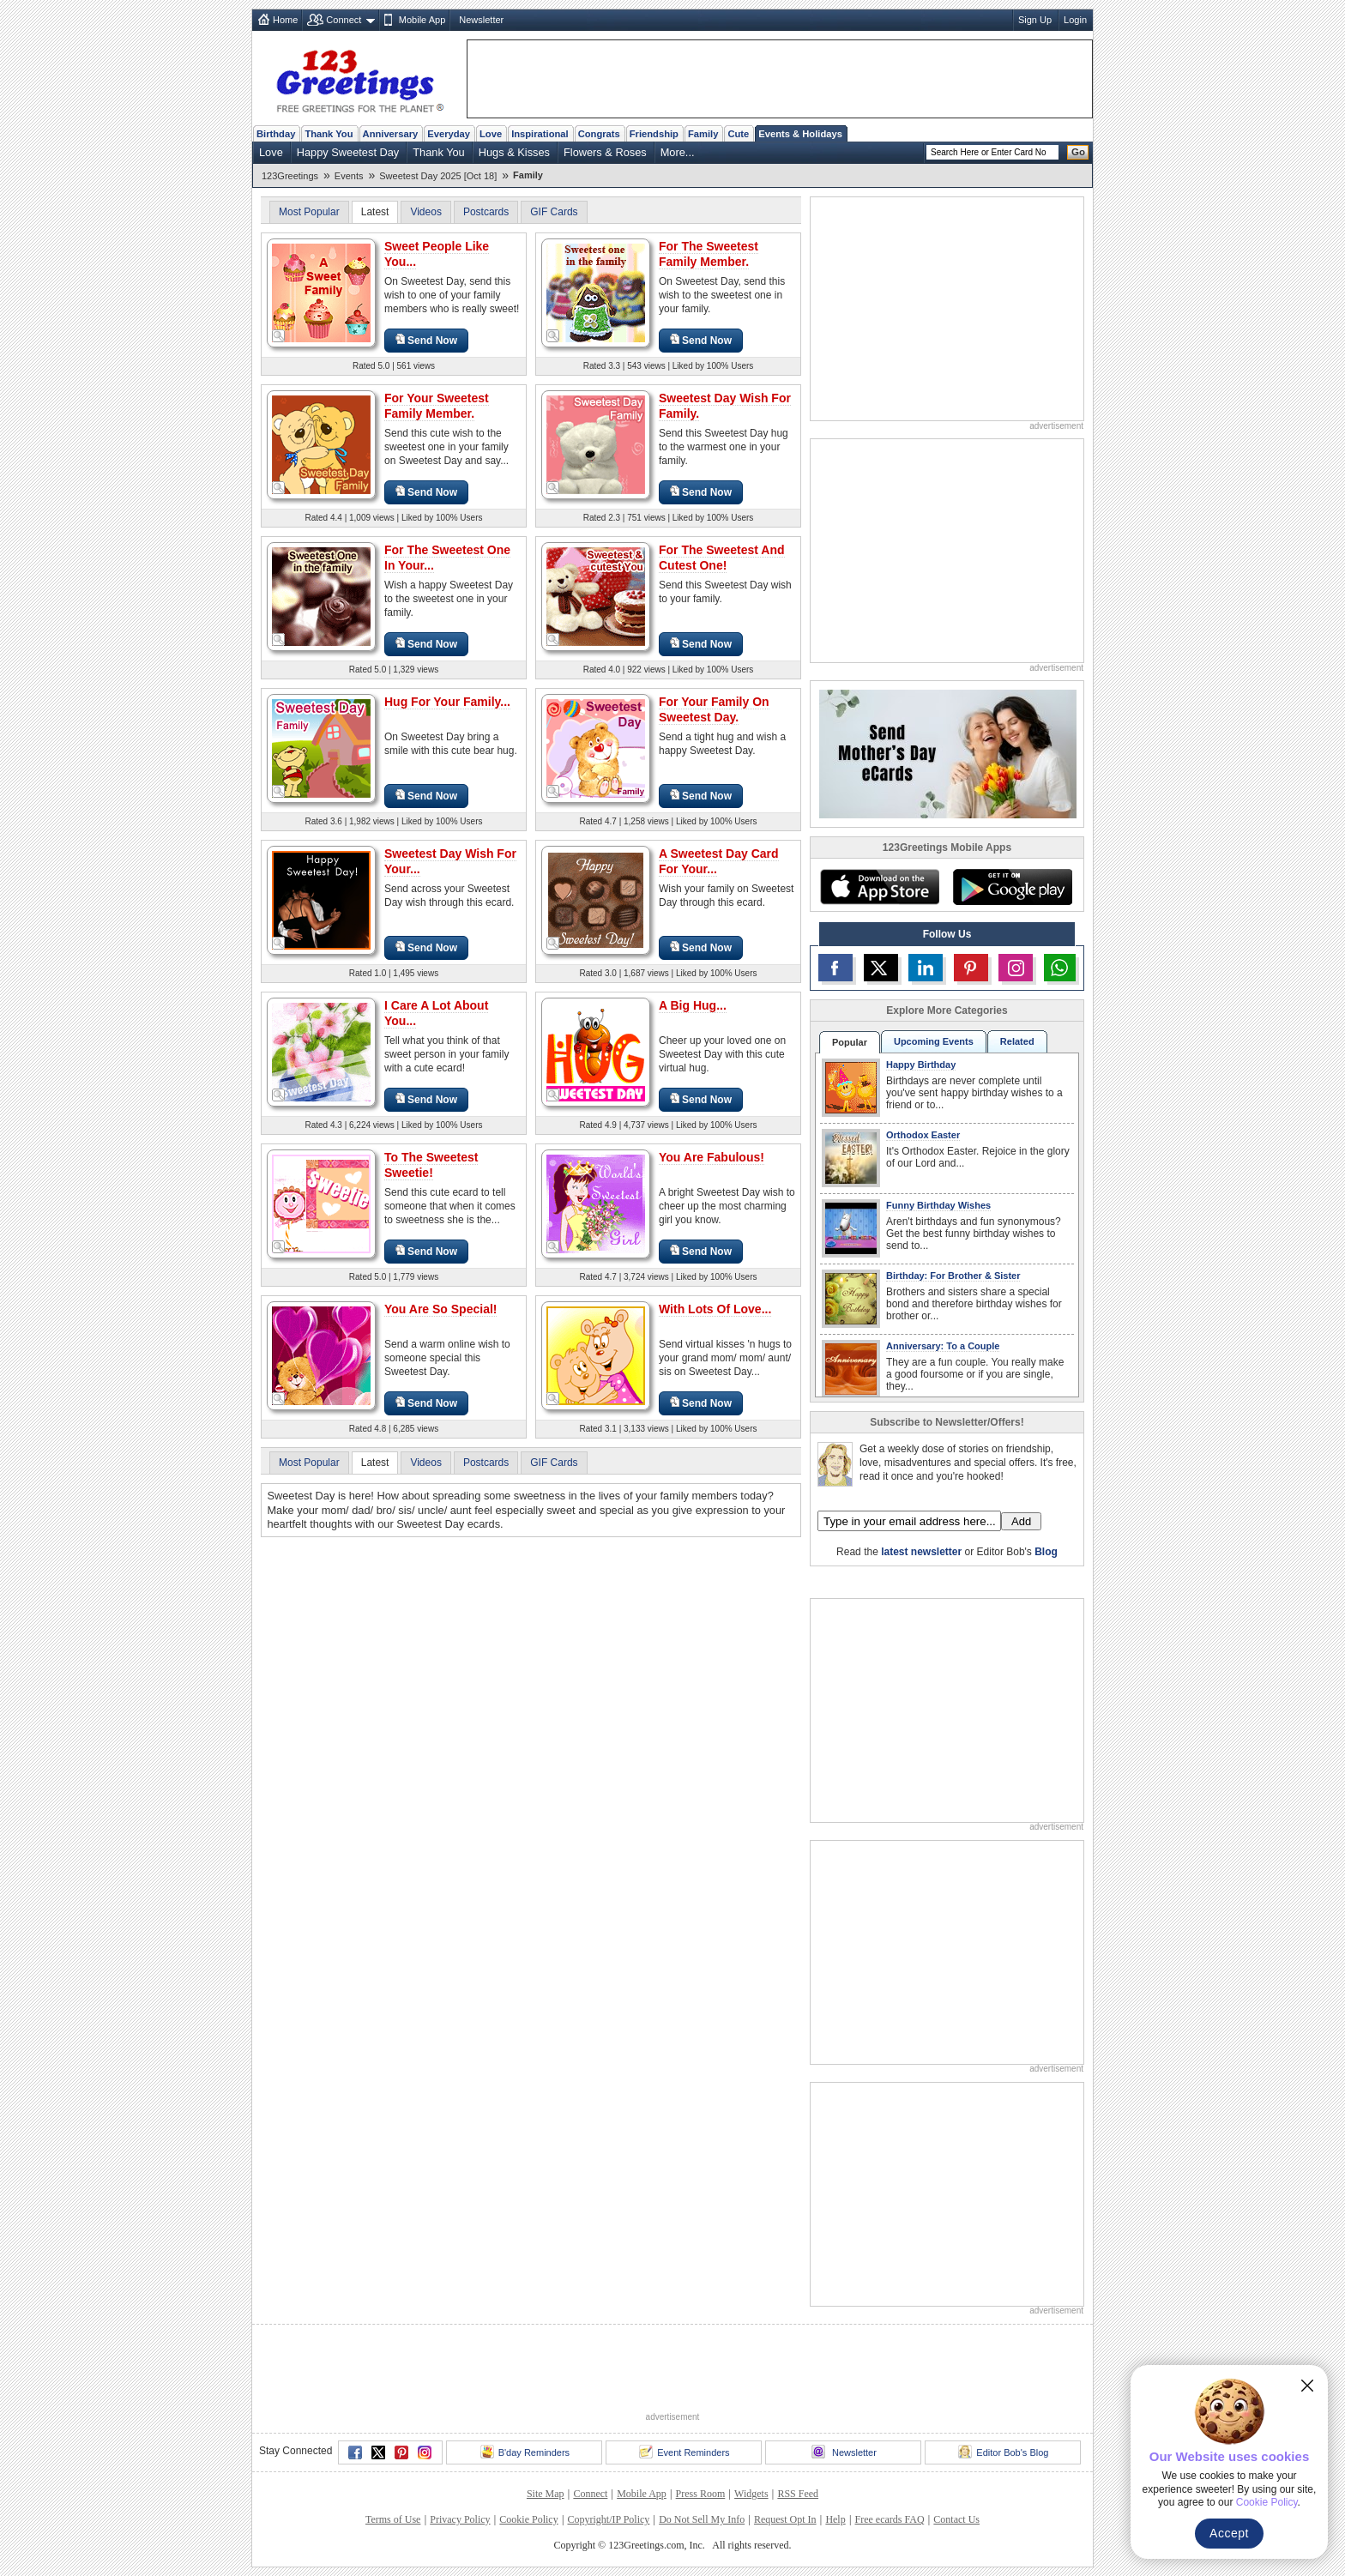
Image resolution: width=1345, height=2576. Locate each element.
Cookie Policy (528, 2519)
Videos (425, 212)
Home (285, 20)
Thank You (329, 134)
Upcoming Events (934, 1041)
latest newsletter (921, 1552)
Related (1017, 1041)
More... (677, 152)
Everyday (448, 134)
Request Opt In (785, 2519)
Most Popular (309, 212)
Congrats (599, 134)
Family (703, 134)
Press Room (701, 2494)
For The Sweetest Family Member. (708, 253)
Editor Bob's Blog (1003, 2451)
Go (1078, 152)
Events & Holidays (800, 134)
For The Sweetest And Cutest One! (722, 557)
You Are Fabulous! (711, 1157)
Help (835, 2519)
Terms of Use (392, 2519)
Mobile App (422, 20)
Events (349, 176)
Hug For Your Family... (447, 702)
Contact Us (956, 2519)
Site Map (545, 2494)
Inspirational (540, 134)
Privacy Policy (460, 2519)
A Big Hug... (693, 1005)
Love (490, 134)
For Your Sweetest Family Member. (436, 405)
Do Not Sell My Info (702, 2519)
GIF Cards (553, 212)
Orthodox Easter (923, 1135)
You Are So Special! (440, 1309)
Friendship (654, 134)
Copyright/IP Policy (608, 2519)
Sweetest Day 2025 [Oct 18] (438, 176)
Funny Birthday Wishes (938, 1205)
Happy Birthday (921, 1064)
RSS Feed (797, 2494)
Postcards (486, 212)
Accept (1229, 2533)
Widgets (751, 2494)
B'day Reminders (525, 2451)
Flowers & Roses (605, 152)
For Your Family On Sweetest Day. (714, 709)
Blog (1046, 1552)
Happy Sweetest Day (348, 152)
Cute (738, 134)
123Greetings (290, 176)
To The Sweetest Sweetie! (431, 1164)
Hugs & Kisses (514, 152)
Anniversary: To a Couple (942, 1346)
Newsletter (481, 20)
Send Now (426, 340)
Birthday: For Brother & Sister (953, 1275)
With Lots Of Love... (715, 1309)
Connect (343, 20)
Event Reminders (684, 2451)
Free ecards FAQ (889, 2519)
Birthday (275, 134)
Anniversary (391, 134)
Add (1021, 1521)
